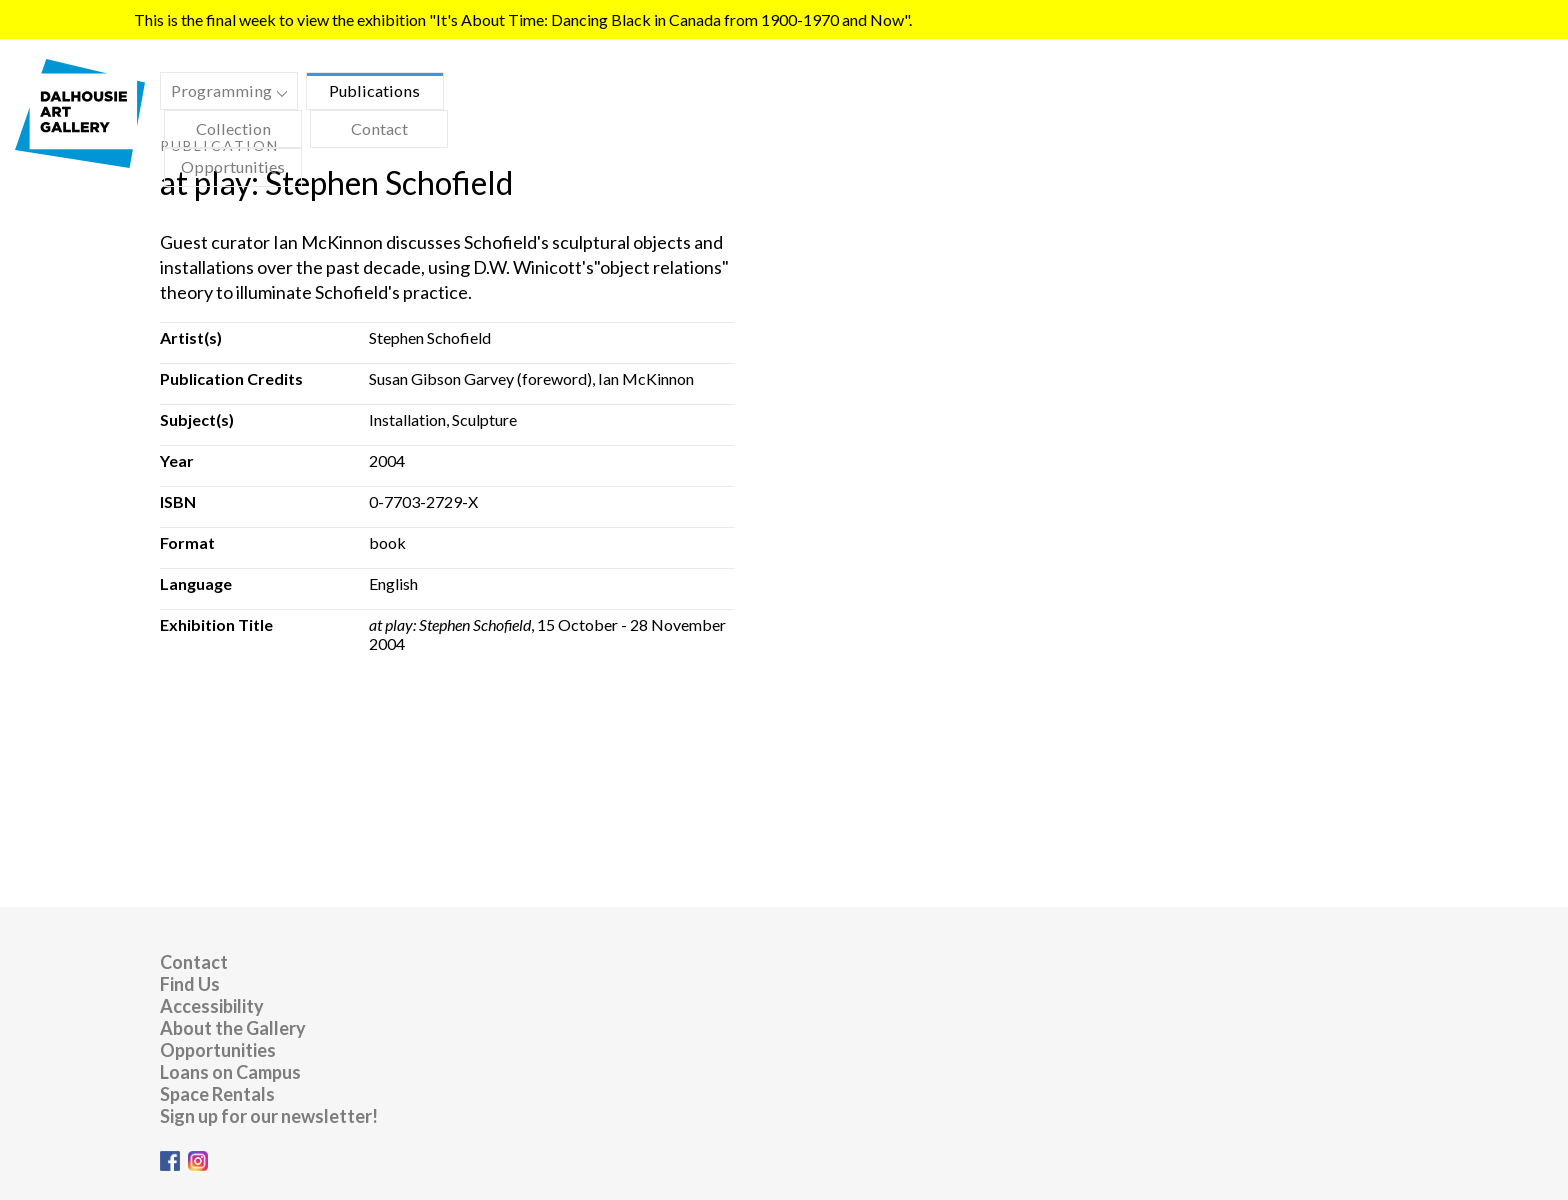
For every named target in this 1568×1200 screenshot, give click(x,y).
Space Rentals (217, 1094)
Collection (233, 128)
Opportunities (233, 166)
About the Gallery (233, 1028)
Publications (374, 90)
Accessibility (212, 1006)
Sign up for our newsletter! (269, 1116)
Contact (379, 128)
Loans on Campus (230, 1072)
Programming (224, 93)
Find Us (190, 984)
